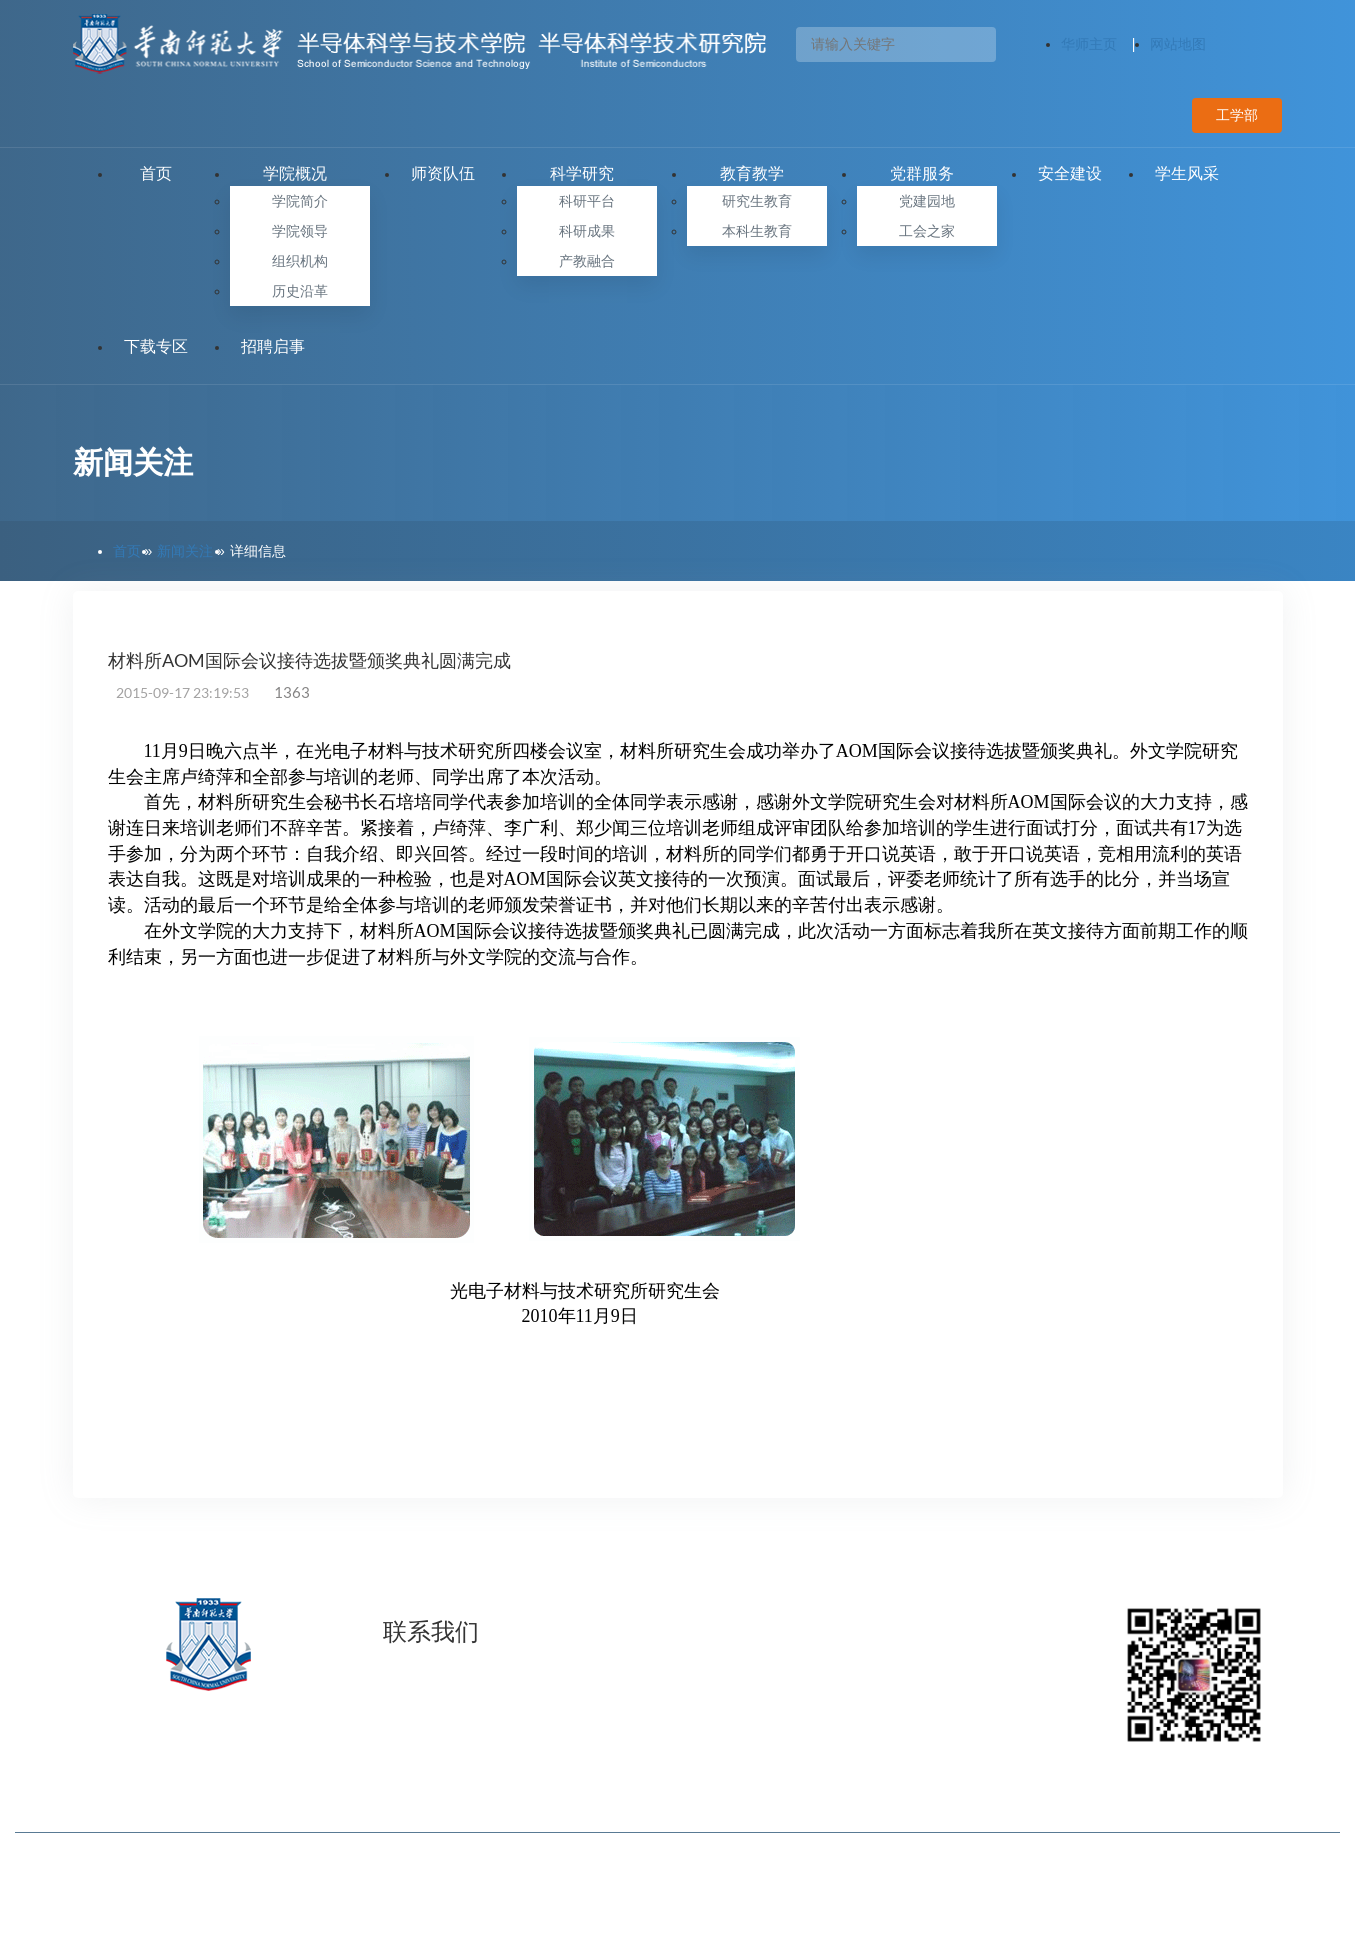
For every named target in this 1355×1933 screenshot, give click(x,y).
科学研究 (587, 173)
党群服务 (927, 173)
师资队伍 (443, 173)
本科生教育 (757, 231)
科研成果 (587, 231)
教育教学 (757, 173)
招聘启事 (273, 346)
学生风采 (1187, 173)
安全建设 (1070, 173)
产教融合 (587, 261)
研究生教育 (757, 201)
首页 (156, 173)
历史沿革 (300, 291)
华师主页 (1089, 44)
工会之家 (927, 231)
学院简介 (300, 201)
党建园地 (927, 201)
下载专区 (156, 346)
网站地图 (1178, 44)
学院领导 (300, 231)
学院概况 (300, 173)
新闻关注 (185, 551)
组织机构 (300, 261)
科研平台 (587, 201)
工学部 (1237, 115)
